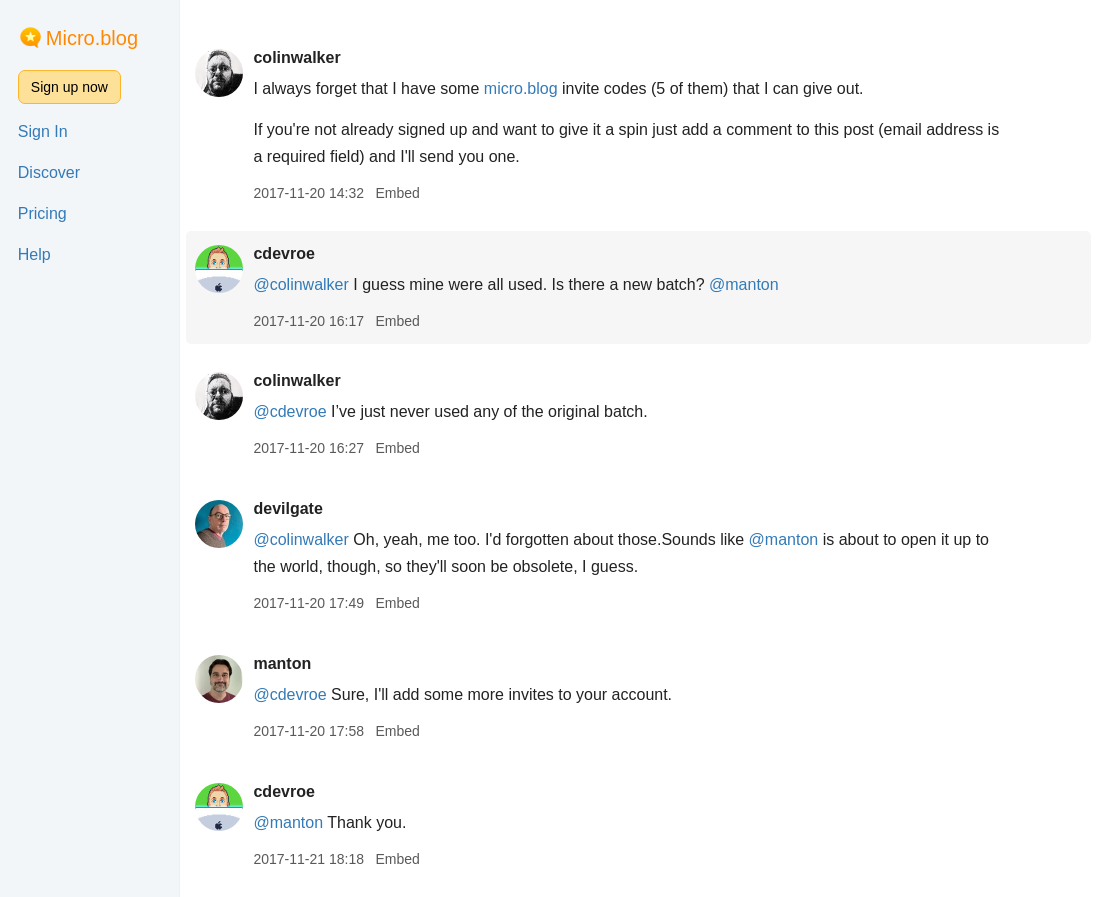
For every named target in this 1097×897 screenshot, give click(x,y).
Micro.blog (92, 38)
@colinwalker (300, 284)
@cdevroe (289, 411)
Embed (397, 193)
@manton (744, 284)
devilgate (287, 508)
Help (34, 254)
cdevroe (283, 253)
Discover (49, 172)
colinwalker (296, 57)
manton (282, 663)
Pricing (42, 213)
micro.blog (521, 88)
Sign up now (69, 87)
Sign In (43, 131)
